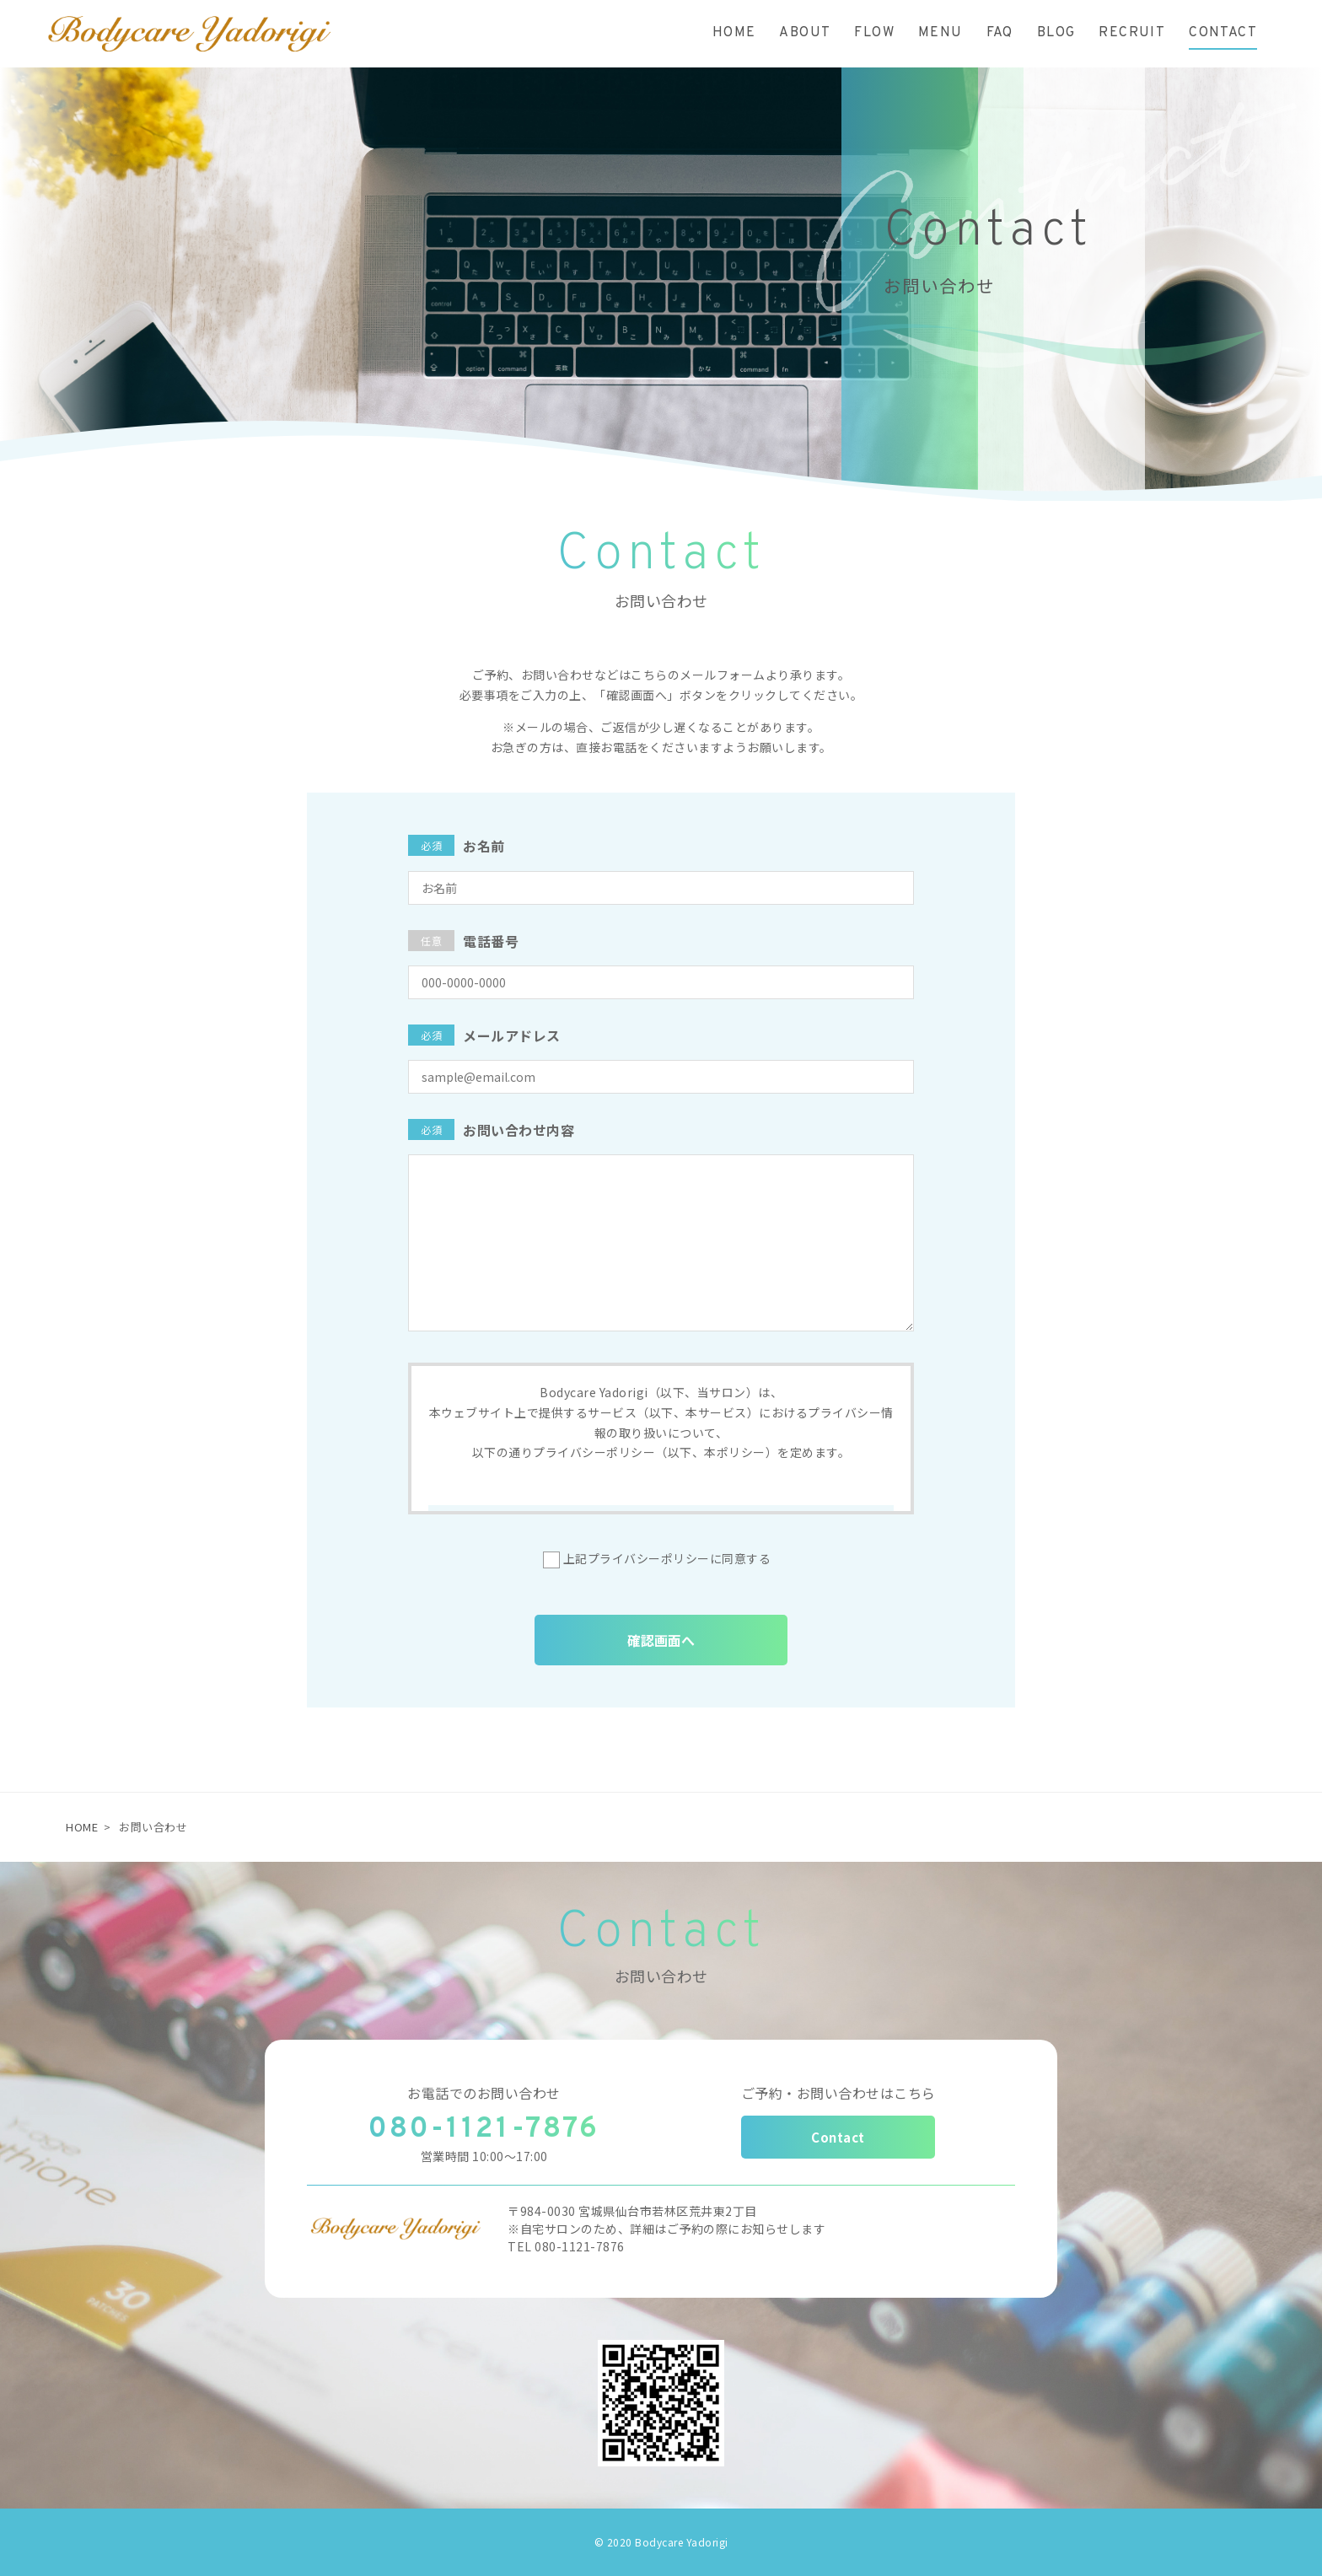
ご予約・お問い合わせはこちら (838, 2093)
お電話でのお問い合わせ (484, 2093)
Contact (838, 2137)
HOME (82, 1827)
